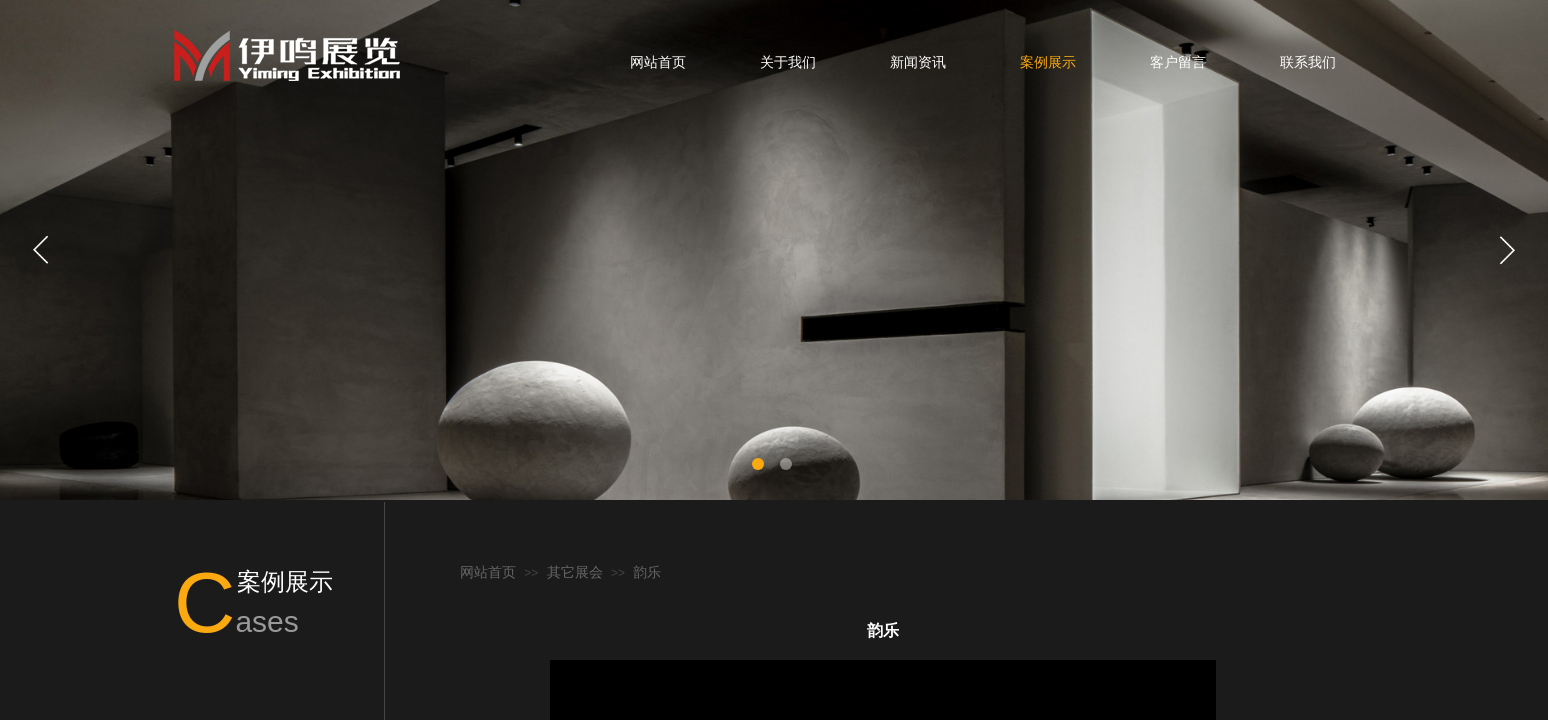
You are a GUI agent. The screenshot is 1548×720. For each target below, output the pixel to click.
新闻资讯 (918, 62)
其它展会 (575, 572)
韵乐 (647, 572)
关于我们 (788, 62)
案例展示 (1048, 62)
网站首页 (658, 62)
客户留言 (1178, 62)
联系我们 (1308, 62)
